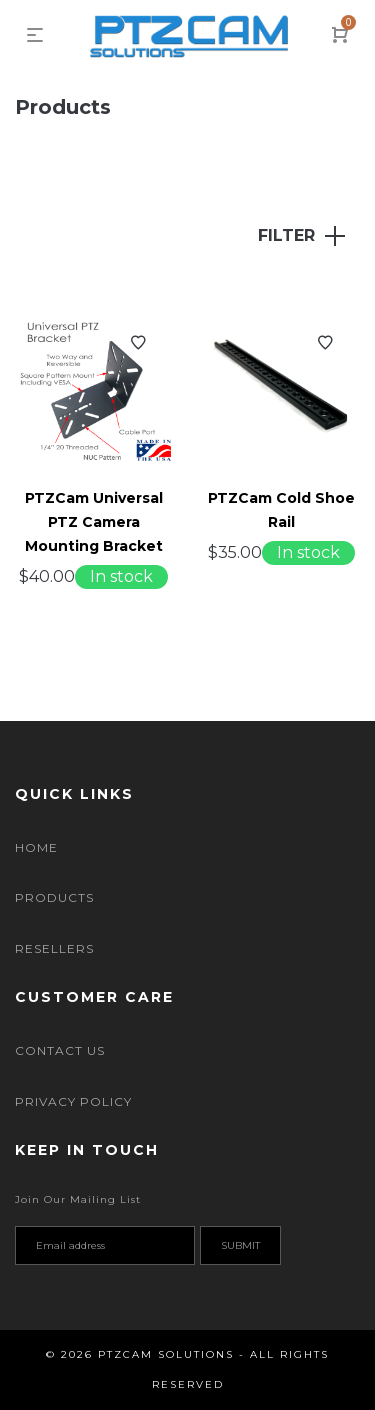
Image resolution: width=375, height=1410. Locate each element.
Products (54, 897)
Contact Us (60, 1050)
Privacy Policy (73, 1101)
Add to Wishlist (138, 343)
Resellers (54, 948)
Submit (240, 1245)
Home (36, 847)
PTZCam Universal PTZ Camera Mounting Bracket (94, 522)
